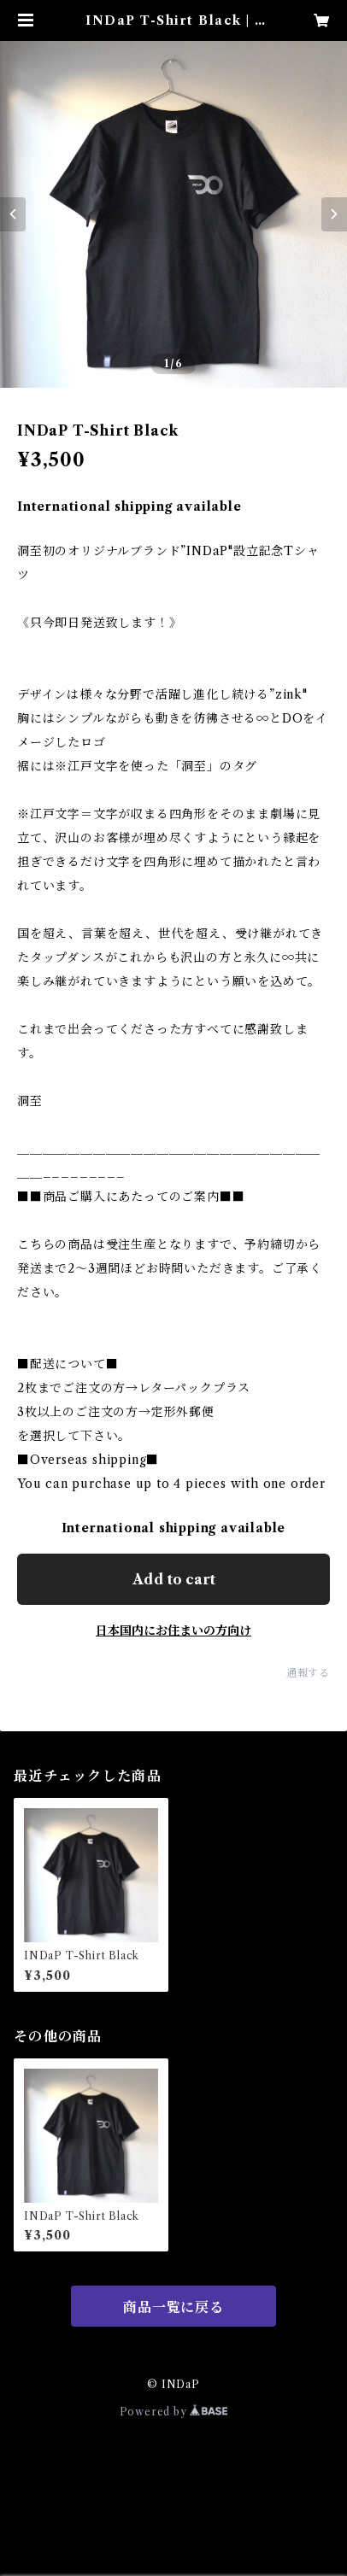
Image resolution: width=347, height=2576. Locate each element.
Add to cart (173, 1579)
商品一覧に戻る (173, 2306)
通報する (308, 1672)
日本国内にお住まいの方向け (173, 1630)
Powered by (174, 2411)
